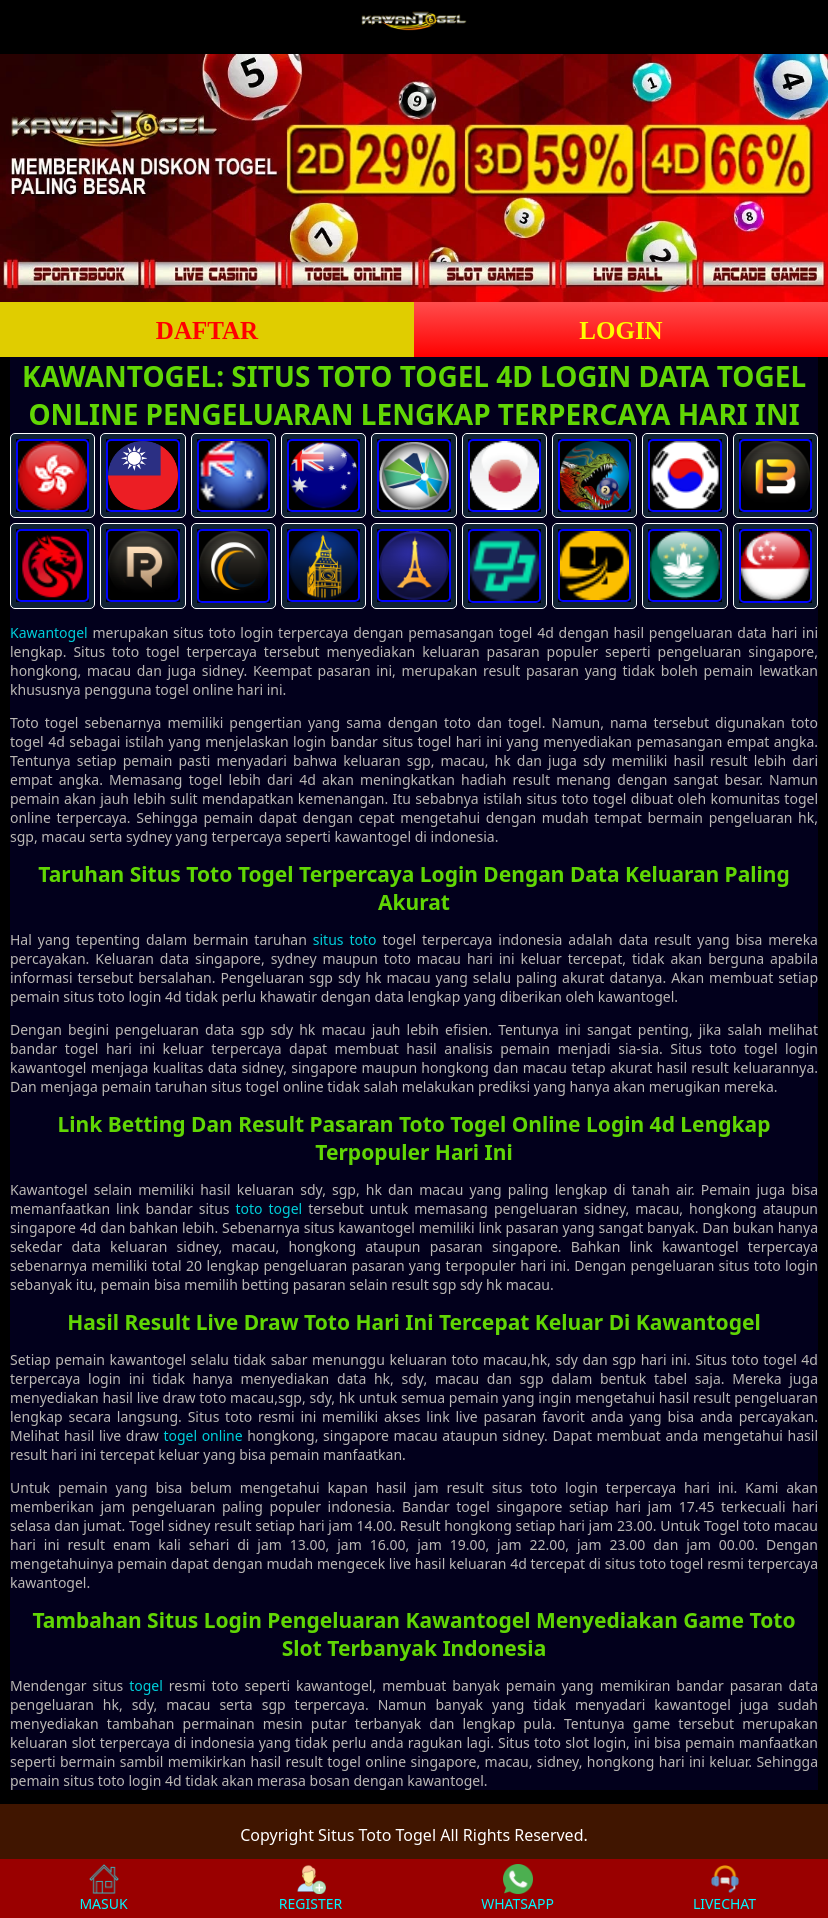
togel (146, 1685)
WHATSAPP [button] (517, 1888)
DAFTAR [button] (207, 330)
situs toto (345, 939)
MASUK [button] (103, 1888)
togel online (202, 1435)
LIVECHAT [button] (724, 1888)
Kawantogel (49, 632)
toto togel (268, 1208)
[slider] (414, 178)
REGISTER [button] (310, 1888)
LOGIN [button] (620, 330)
